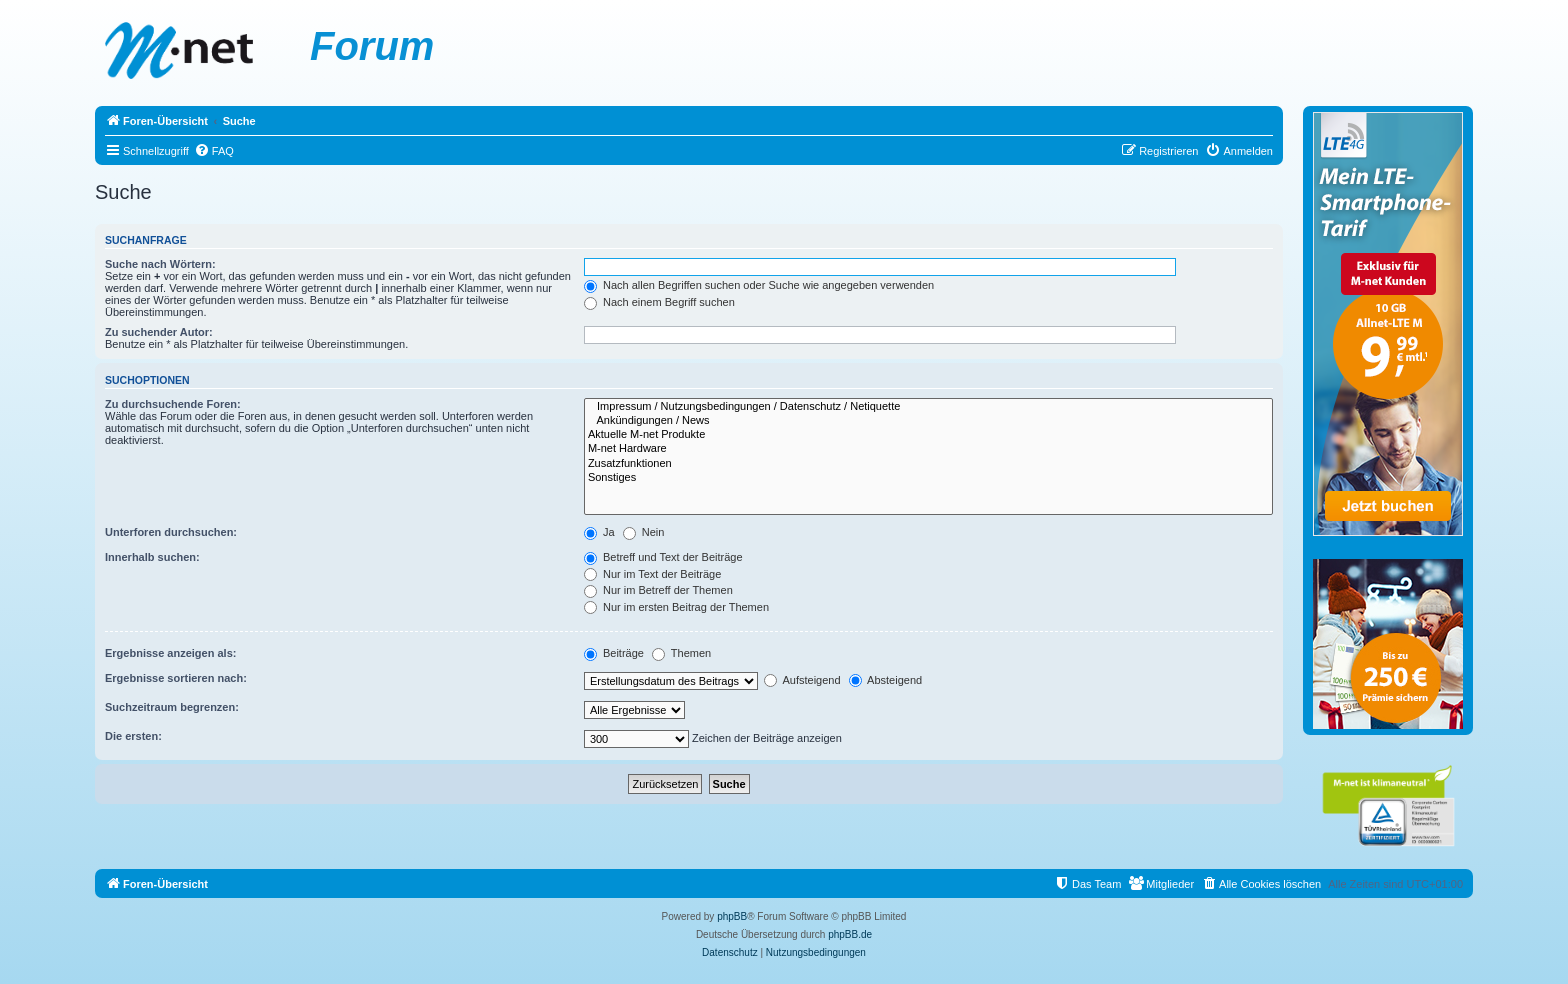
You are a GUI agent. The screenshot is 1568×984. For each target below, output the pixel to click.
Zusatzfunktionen (928, 464)
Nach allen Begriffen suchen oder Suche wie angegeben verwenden (759, 285)
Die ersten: (133, 736)
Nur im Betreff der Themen (658, 590)
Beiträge (614, 653)
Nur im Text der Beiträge (652, 574)
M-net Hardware (928, 449)
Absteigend (886, 680)
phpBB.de (850, 934)
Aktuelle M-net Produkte (928, 435)
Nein (644, 532)
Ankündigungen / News (928, 421)
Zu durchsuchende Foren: (173, 404)
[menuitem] (214, 151)
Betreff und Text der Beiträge (663, 557)
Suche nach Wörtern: (160, 264)
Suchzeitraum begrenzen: (172, 707)
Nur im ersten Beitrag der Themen (676, 607)
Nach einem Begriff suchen (659, 302)
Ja (599, 532)
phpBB (732, 916)
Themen (681, 653)
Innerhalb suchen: (152, 557)
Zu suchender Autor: (159, 332)
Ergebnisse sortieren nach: (176, 678)
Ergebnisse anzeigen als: (170, 653)
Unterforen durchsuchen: (171, 532)
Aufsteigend (802, 680)
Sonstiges (928, 478)
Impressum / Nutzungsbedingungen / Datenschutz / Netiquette (928, 407)
